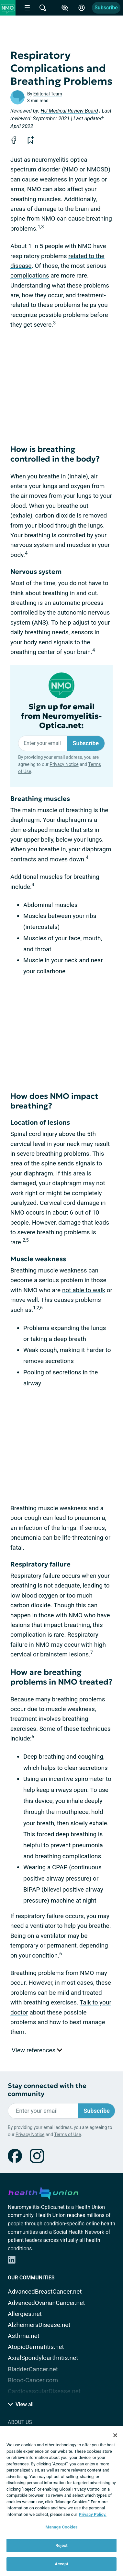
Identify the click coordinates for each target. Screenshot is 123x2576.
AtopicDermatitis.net (36, 2347)
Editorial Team (47, 93)
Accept (61, 2563)
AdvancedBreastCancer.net (45, 2291)
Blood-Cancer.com (33, 2380)
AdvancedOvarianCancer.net (46, 2303)
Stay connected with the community (47, 2090)
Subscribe (106, 8)
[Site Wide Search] (42, 8)
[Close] (115, 2435)
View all (21, 2404)
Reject (61, 2545)
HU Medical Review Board (69, 111)
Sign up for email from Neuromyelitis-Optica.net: (61, 716)
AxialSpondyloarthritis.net (43, 2358)
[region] (61, 2501)
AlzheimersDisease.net (39, 2325)
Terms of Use (67, 2134)
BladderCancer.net (33, 2369)
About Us (20, 2422)
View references (37, 2050)
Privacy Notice (64, 764)
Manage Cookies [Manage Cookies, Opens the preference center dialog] (61, 2527)
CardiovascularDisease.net (44, 2391)
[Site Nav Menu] (27, 8)
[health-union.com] (43, 2192)
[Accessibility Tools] (65, 8)
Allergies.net (25, 2314)
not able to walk (83, 1290)
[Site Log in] (81, 8)
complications (29, 275)
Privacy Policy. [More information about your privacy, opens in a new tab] (92, 2514)
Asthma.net (23, 2336)
